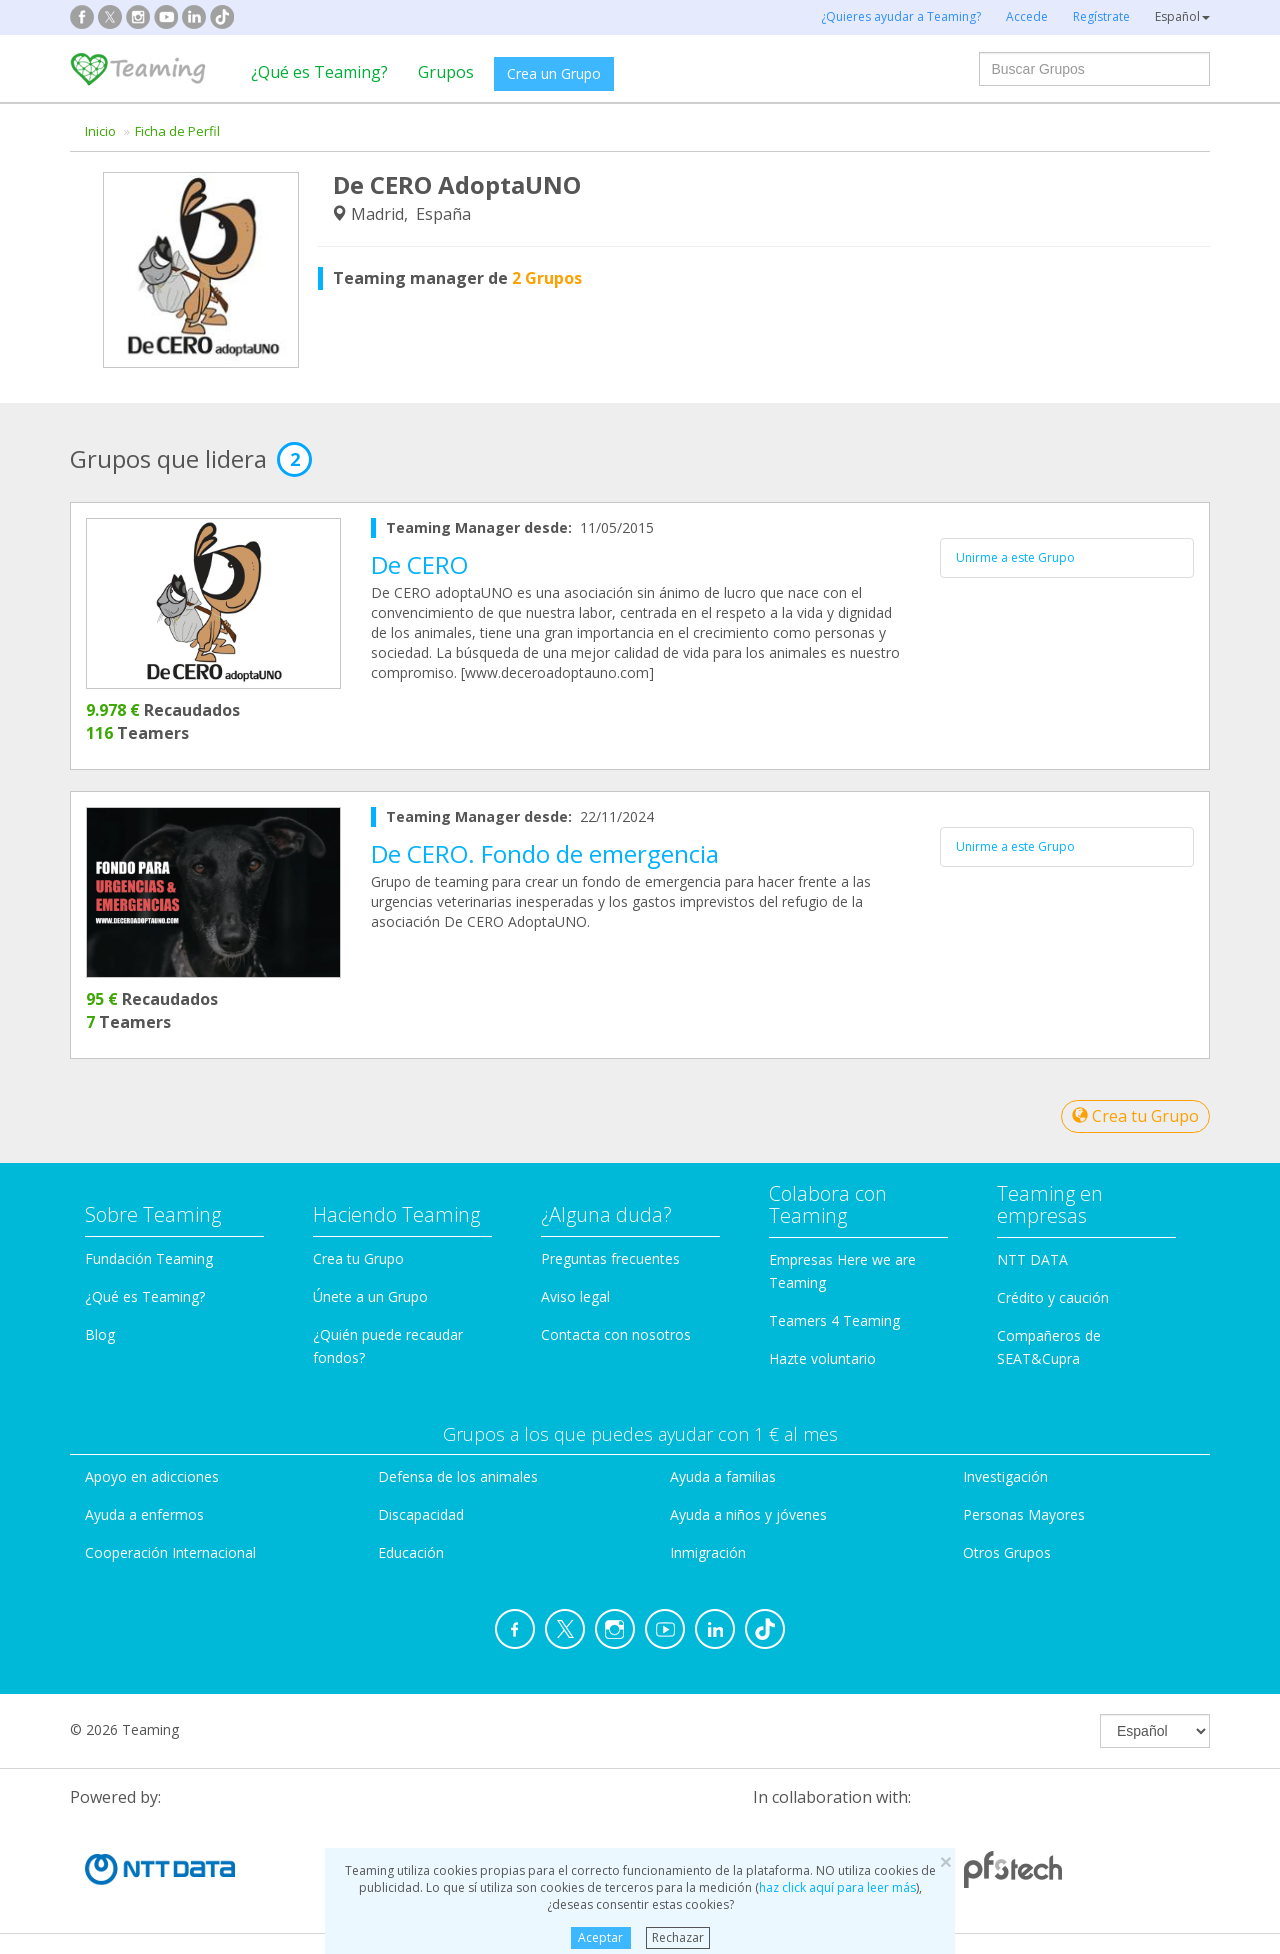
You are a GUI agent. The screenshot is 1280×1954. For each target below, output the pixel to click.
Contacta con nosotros (616, 1334)
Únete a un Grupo (370, 1296)
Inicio (100, 131)
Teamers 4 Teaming (834, 1320)
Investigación (1005, 1476)
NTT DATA (1032, 1259)
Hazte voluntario (822, 1358)
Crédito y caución (1053, 1297)
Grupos (446, 72)
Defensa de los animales (458, 1476)
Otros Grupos (1007, 1552)
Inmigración (708, 1552)
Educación (411, 1552)
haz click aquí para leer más (837, 1887)
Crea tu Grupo (1135, 1116)
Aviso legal (575, 1296)
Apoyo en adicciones (152, 1476)
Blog (100, 1334)
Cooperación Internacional (170, 1552)
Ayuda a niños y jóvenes (748, 1514)
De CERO (419, 564)
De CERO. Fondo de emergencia (545, 853)
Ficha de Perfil (177, 131)
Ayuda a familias (723, 1476)
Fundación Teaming (149, 1258)
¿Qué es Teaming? (319, 72)
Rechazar (678, 1937)
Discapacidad (421, 1514)
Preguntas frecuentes (610, 1258)
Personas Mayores (1024, 1514)
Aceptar (600, 1937)
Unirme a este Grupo (1015, 557)
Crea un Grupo (554, 73)
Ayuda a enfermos (144, 1514)
